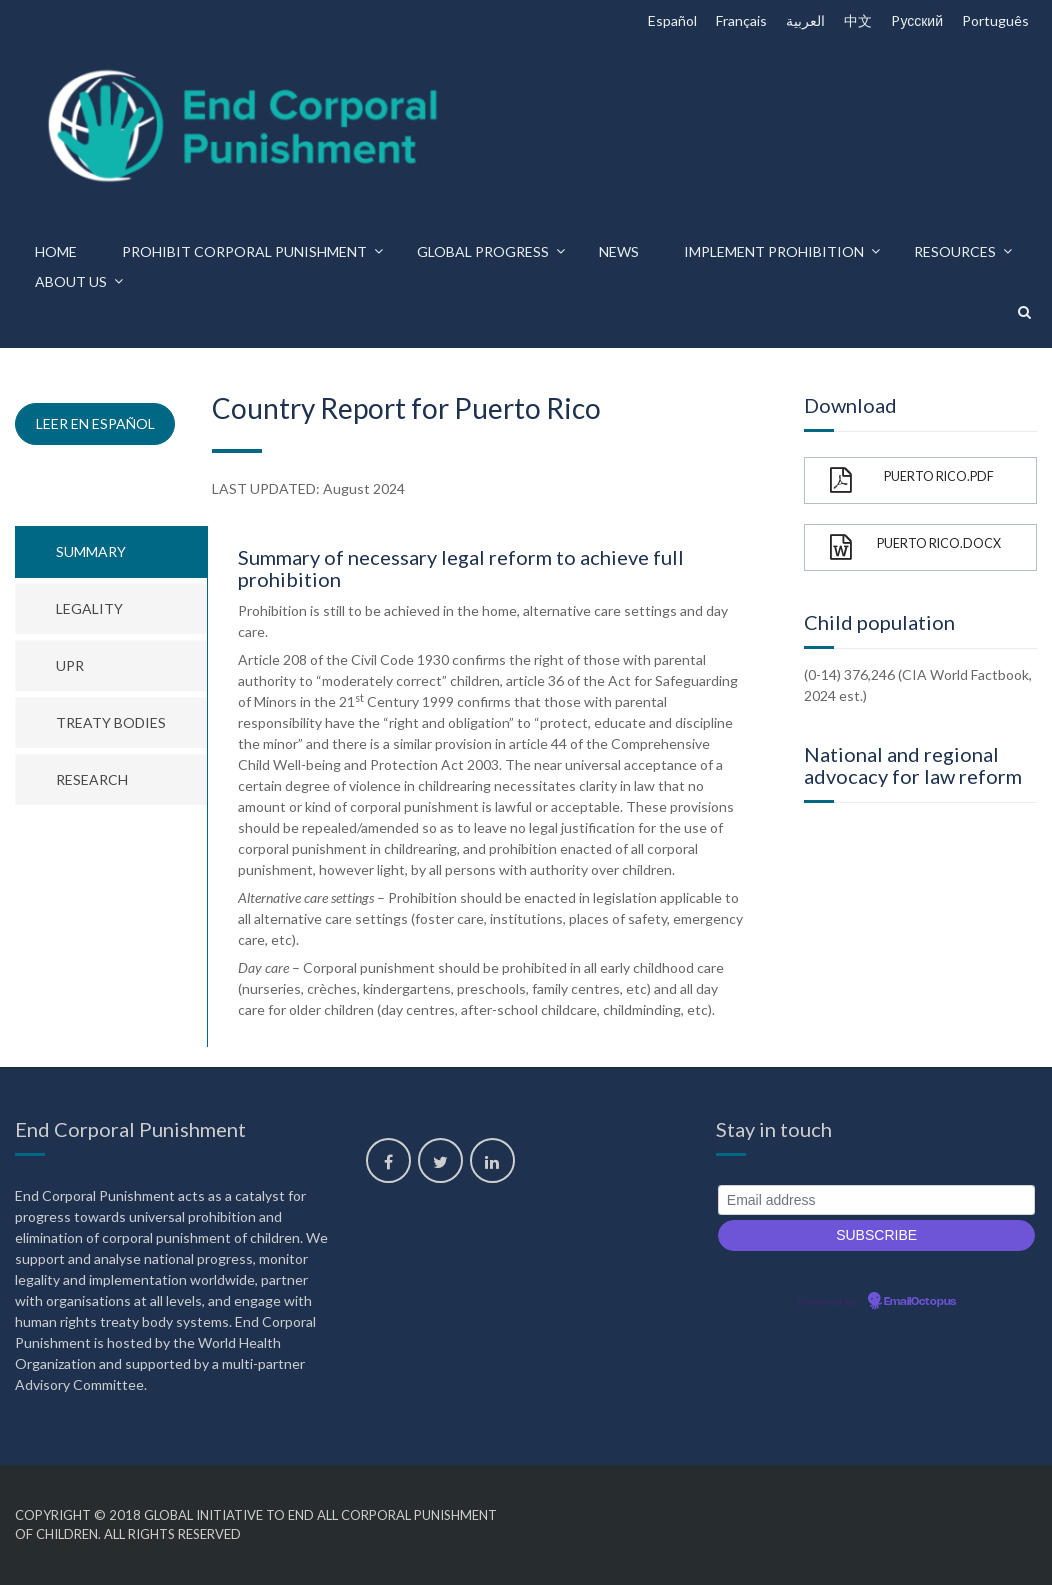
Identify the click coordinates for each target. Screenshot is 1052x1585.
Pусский (917, 20)
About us (71, 281)
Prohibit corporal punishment (244, 251)
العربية (805, 20)
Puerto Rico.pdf (912, 480)
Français (741, 20)
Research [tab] (92, 779)
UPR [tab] (70, 665)
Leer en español (95, 423)
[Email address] (876, 1200)
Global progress (483, 251)
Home (56, 251)
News (619, 251)
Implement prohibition (774, 251)
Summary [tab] (91, 551)
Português (995, 20)
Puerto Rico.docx (915, 547)
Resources (955, 251)
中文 (858, 20)
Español (672, 20)
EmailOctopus (920, 1302)
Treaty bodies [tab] (111, 722)
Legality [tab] (89, 608)
